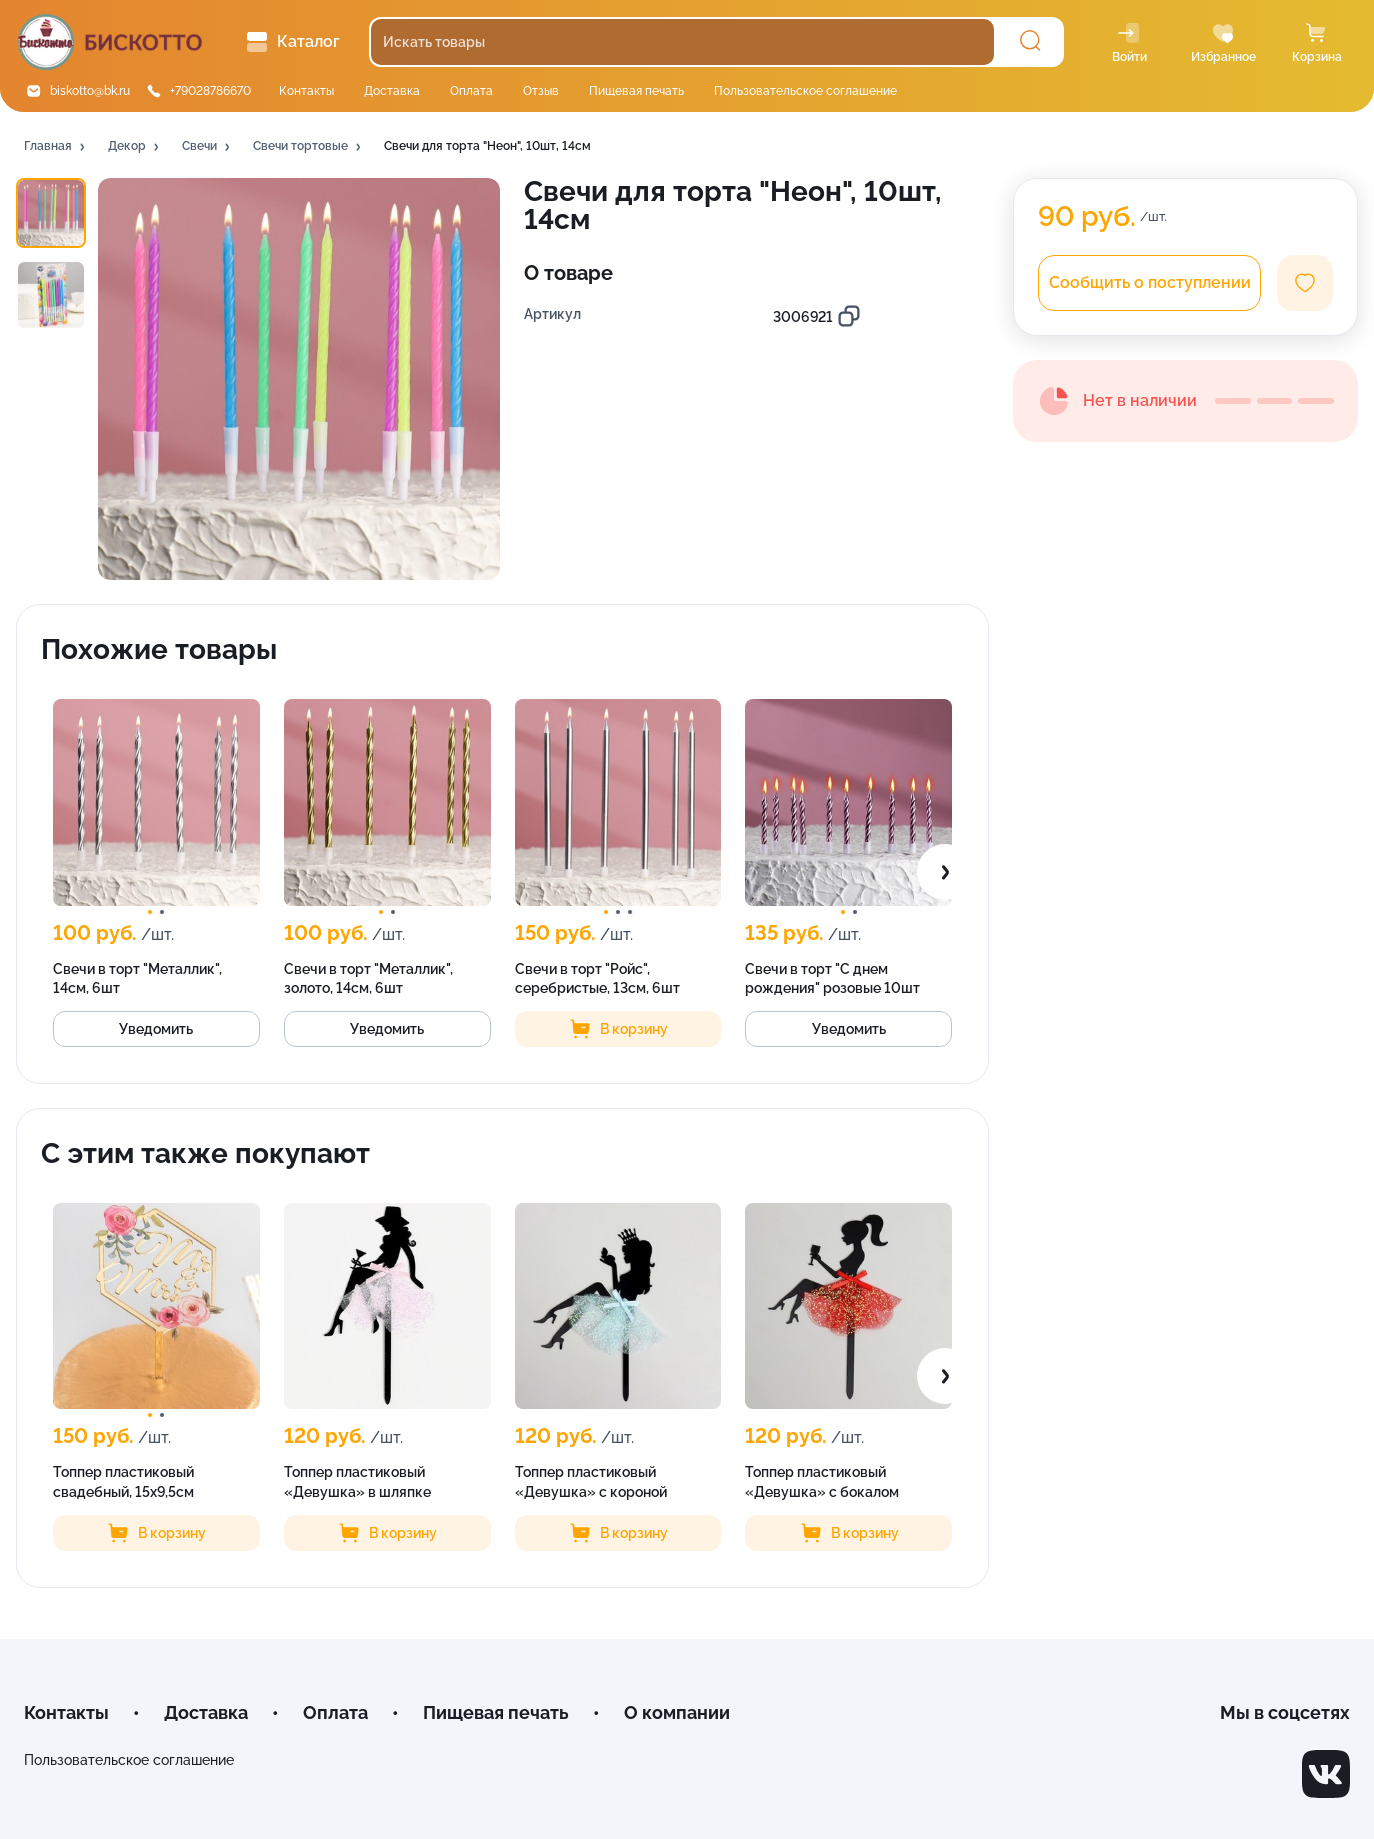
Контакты (306, 91)
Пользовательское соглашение (805, 91)
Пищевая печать (636, 91)
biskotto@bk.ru (90, 91)
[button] (56, 147)
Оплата (471, 91)
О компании (677, 1712)
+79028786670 (210, 91)
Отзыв (541, 91)
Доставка (392, 91)
